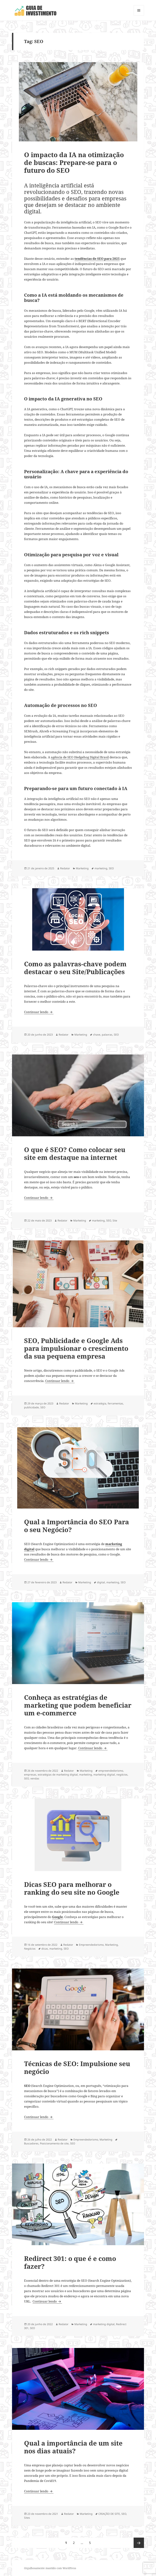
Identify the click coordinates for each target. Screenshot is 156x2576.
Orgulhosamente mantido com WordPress (50, 2568)
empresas (30, 1774)
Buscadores (31, 2143)
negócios (122, 1774)
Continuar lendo (38, 1012)
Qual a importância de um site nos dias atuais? (73, 2447)
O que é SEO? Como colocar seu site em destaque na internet (74, 1153)
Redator (65, 868)
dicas (44, 1948)
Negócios (30, 1948)
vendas (34, 1778)
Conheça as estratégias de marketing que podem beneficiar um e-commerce (77, 1705)
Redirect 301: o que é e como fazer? (70, 2262)
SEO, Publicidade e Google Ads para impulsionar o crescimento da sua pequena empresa (76, 1348)
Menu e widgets (139, 15)
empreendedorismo (110, 1770)
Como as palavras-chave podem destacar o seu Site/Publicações (75, 967)
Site (115, 1220)
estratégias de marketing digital (58, 1774)
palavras (107, 1034)
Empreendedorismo (91, 1944)
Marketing (82, 868)
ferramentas (115, 1403)
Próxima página (139, 2543)
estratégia (100, 1403)
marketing (101, 868)
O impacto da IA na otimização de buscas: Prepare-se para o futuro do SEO (74, 162)
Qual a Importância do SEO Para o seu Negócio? (76, 1525)
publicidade (31, 1407)
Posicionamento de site (54, 2143)
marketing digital (104, 1774)
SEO (111, 868)
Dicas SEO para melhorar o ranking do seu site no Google (71, 1888)
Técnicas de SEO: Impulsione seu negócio (77, 2067)
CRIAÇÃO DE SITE (109, 2514)
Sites (27, 2517)
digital (101, 1582)
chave (96, 1034)
